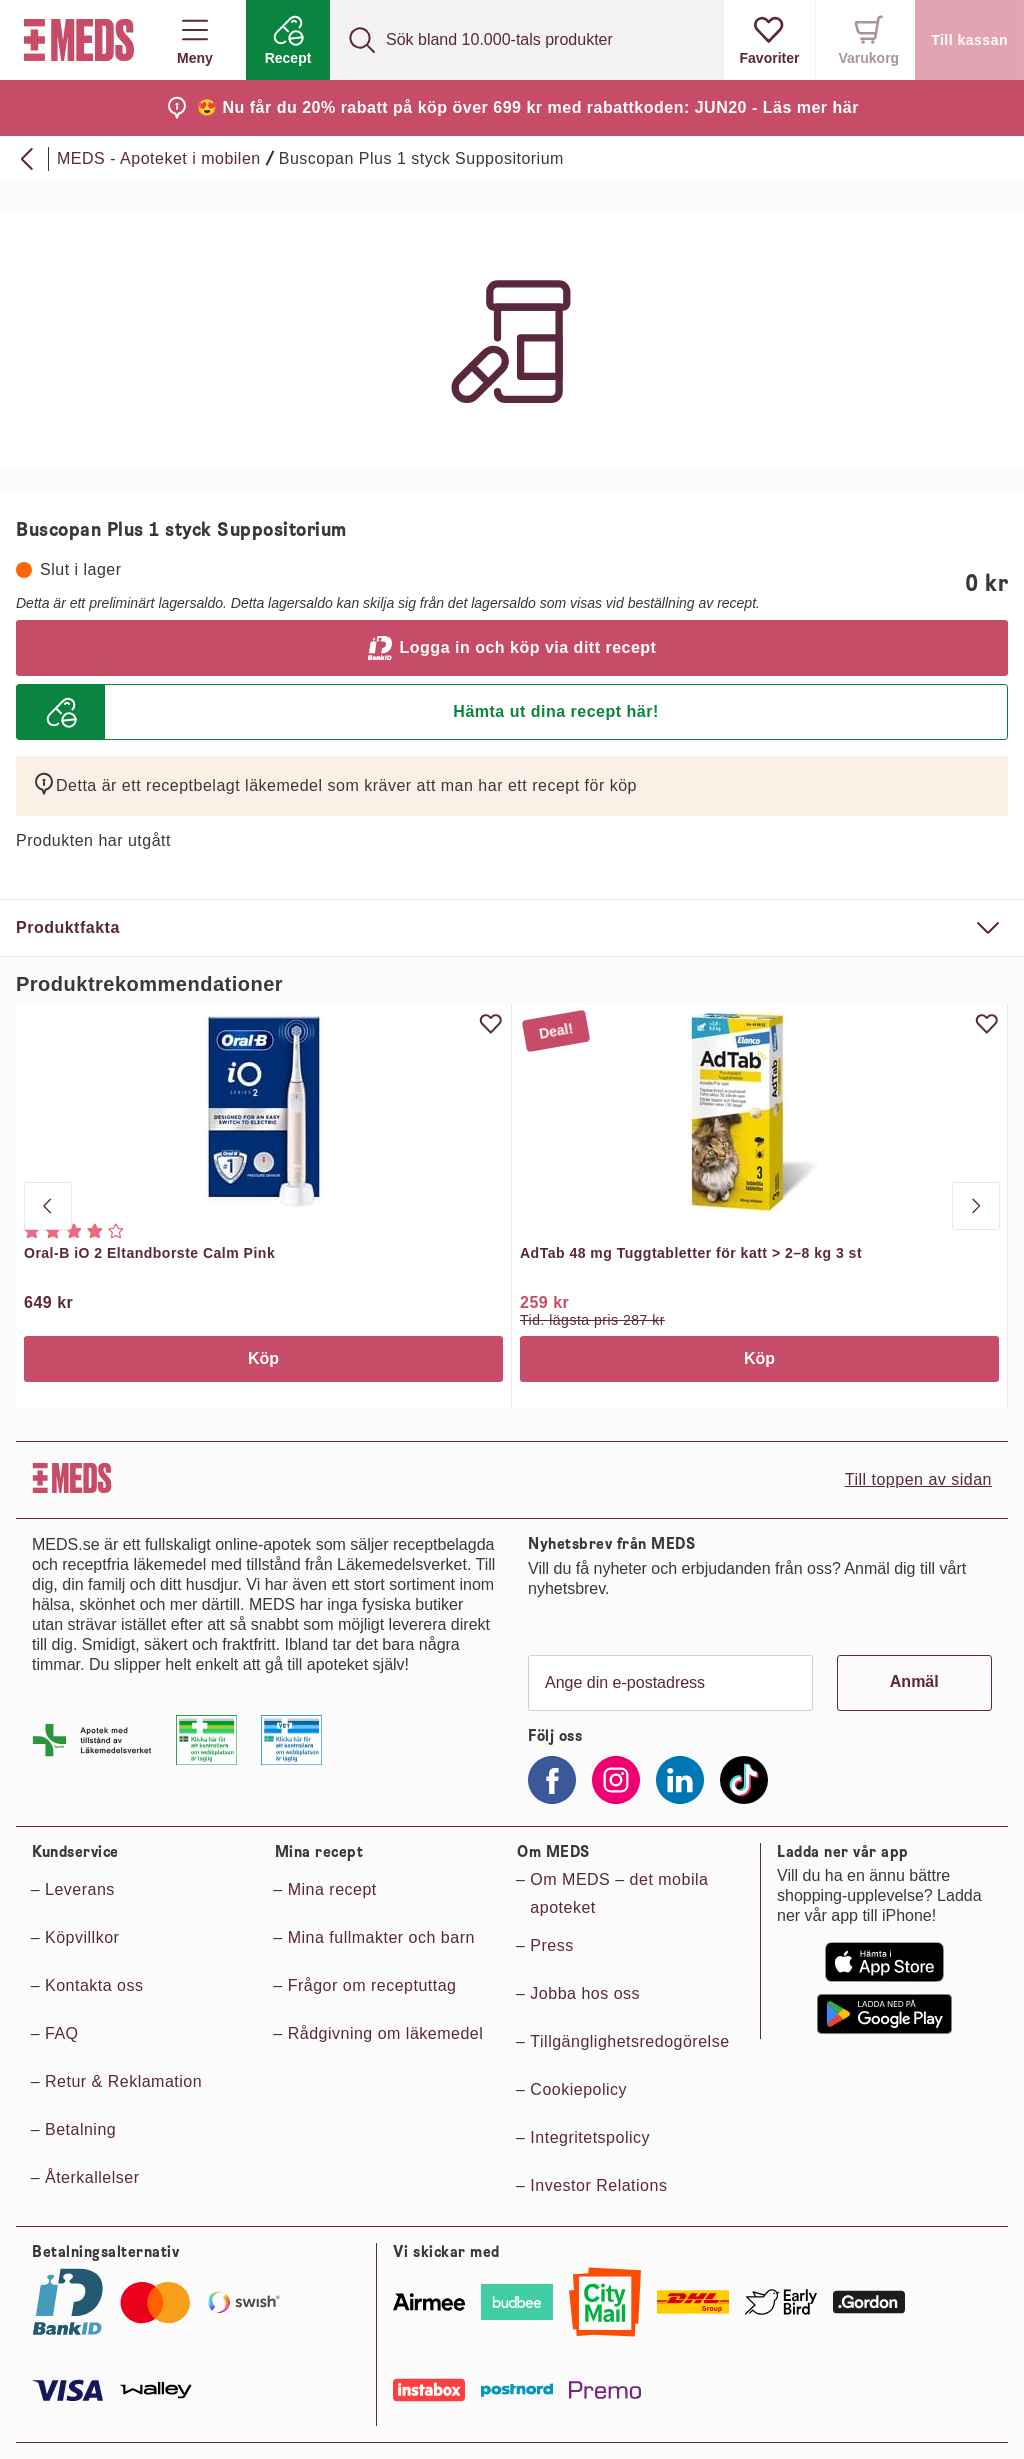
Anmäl (914, 1681)
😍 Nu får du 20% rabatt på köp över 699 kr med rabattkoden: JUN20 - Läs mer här (528, 107)
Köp (263, 1358)
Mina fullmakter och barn (381, 1937)
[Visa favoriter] (770, 40)
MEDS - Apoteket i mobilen (159, 158)
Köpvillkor (82, 1937)
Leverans (80, 1889)
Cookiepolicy (578, 2089)
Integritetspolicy (590, 2137)
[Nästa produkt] (976, 1206)
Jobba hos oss (585, 1993)
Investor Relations (598, 2185)
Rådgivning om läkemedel (386, 2033)
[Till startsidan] (75, 40)
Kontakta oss (94, 1985)
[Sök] (362, 40)
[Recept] (288, 40)
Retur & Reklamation (123, 2081)
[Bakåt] (28, 159)
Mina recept (332, 1889)
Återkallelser (92, 2177)
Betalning (80, 2129)
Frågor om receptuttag (372, 1985)
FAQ (62, 2033)
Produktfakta (68, 927)
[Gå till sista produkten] (48, 1206)
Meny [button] (195, 40)
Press (551, 1945)
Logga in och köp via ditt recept (512, 648)
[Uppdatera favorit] (491, 1024)
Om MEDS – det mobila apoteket (619, 1893)
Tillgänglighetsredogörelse (629, 2041)
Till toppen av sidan (918, 1479)
